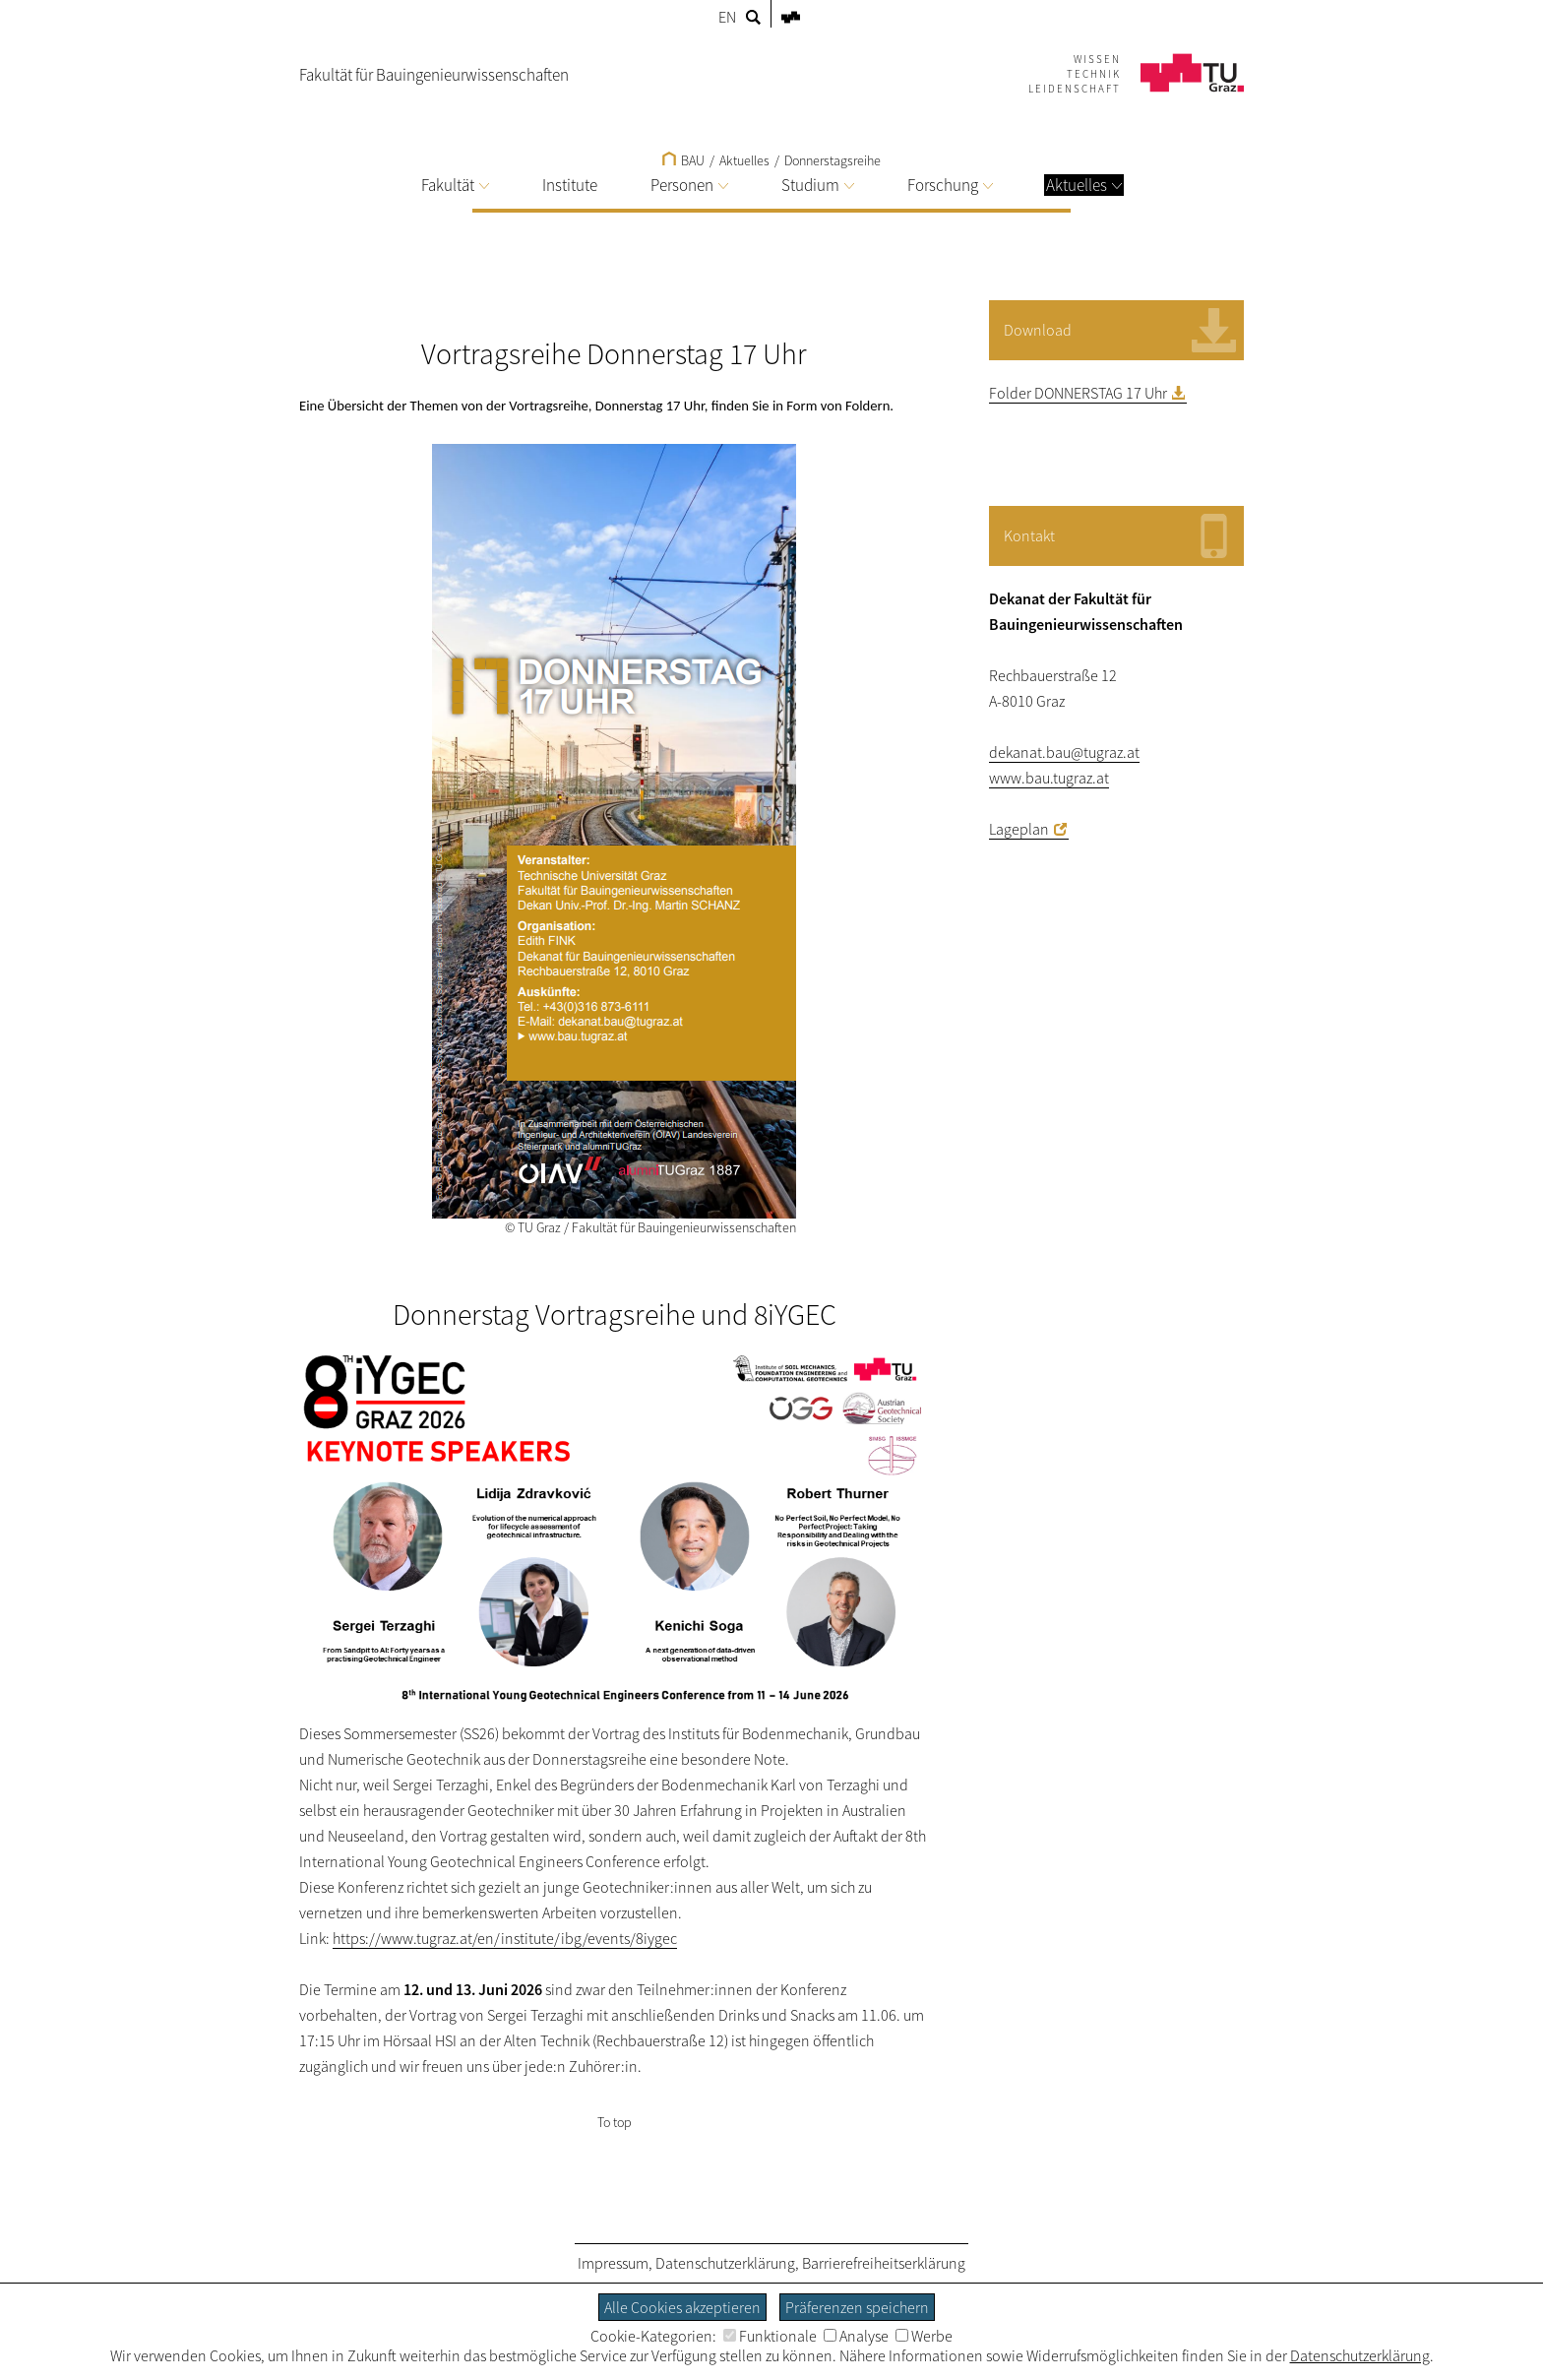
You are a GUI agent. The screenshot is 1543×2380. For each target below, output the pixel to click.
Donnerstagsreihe (832, 160)
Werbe (924, 2336)
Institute (569, 185)
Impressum (613, 2263)
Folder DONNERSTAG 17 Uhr (1078, 393)
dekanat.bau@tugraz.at (1064, 752)
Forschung (950, 185)
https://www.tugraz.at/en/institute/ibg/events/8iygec (505, 1938)
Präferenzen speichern (857, 2307)
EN (727, 17)
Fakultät (455, 185)
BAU (683, 160)
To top (614, 2122)
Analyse (856, 2336)
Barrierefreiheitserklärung (883, 2263)
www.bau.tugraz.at (1049, 777)
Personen (689, 185)
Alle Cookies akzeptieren (682, 2307)
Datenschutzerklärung (725, 2263)
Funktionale (770, 2336)
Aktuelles (1084, 185)
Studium (817, 185)
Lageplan (1019, 829)
